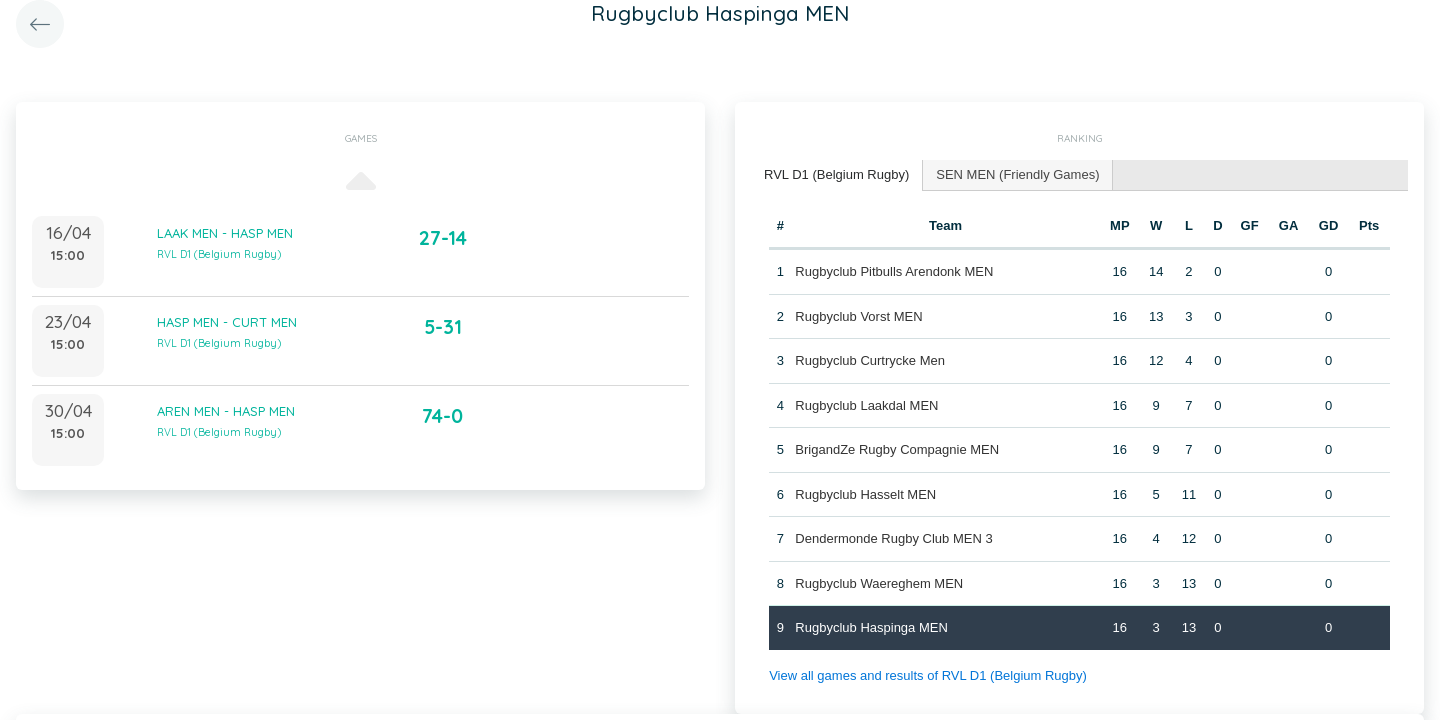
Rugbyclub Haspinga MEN (871, 627)
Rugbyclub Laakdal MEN (866, 405)
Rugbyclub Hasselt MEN (865, 494)
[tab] (837, 175)
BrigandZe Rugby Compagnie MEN (897, 449)
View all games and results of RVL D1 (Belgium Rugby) (928, 675)
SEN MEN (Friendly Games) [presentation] (1017, 174)
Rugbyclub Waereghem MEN (879, 583)
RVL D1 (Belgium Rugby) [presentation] (836, 174)
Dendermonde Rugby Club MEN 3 (893, 538)
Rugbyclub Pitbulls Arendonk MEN (894, 271)
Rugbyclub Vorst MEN (858, 316)
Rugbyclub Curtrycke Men (870, 360)
